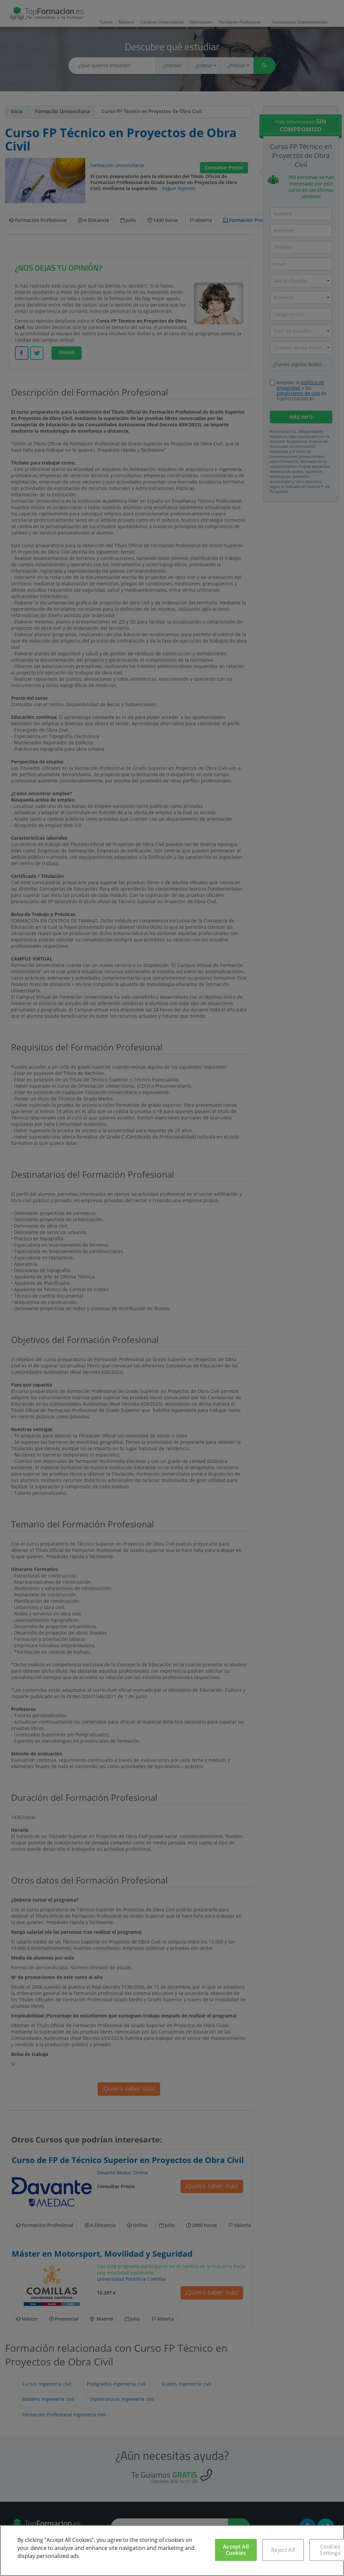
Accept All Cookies (236, 2550)
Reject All (283, 2550)
